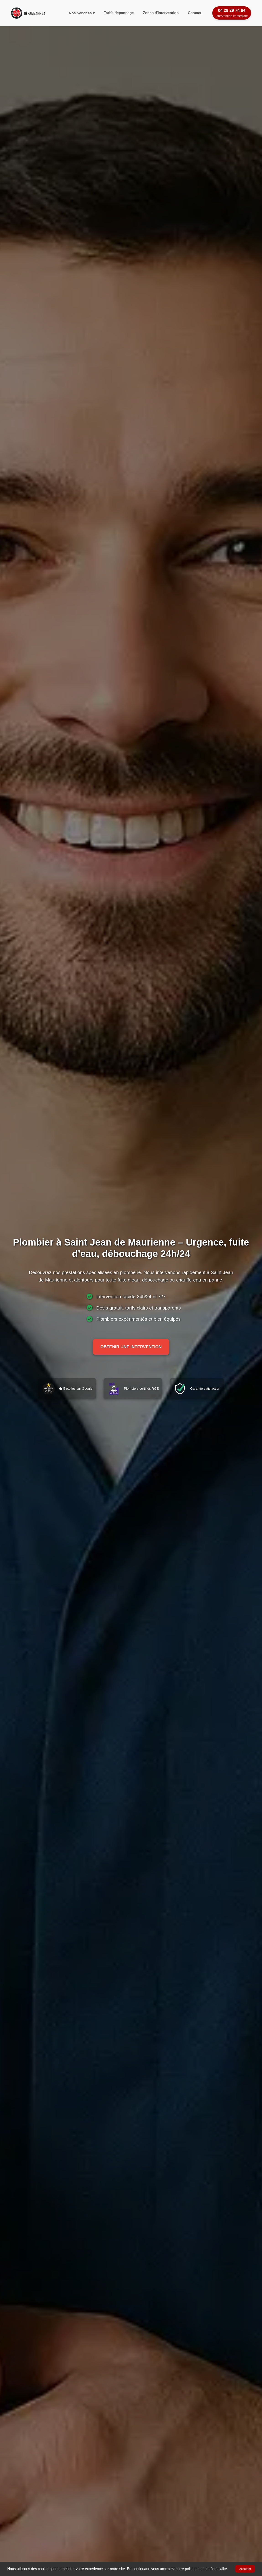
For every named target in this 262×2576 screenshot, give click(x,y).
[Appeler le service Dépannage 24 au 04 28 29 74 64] (231, 13)
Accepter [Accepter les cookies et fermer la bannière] (245, 2569)
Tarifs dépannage (119, 13)
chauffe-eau (188, 1279)
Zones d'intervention (161, 13)
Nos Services (80, 13)
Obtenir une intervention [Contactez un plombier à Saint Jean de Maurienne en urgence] (130, 1346)
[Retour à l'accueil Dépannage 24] (36, 13)
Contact (194, 13)
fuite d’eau (129, 1279)
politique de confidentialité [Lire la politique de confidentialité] (206, 2569)
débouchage (155, 1279)
